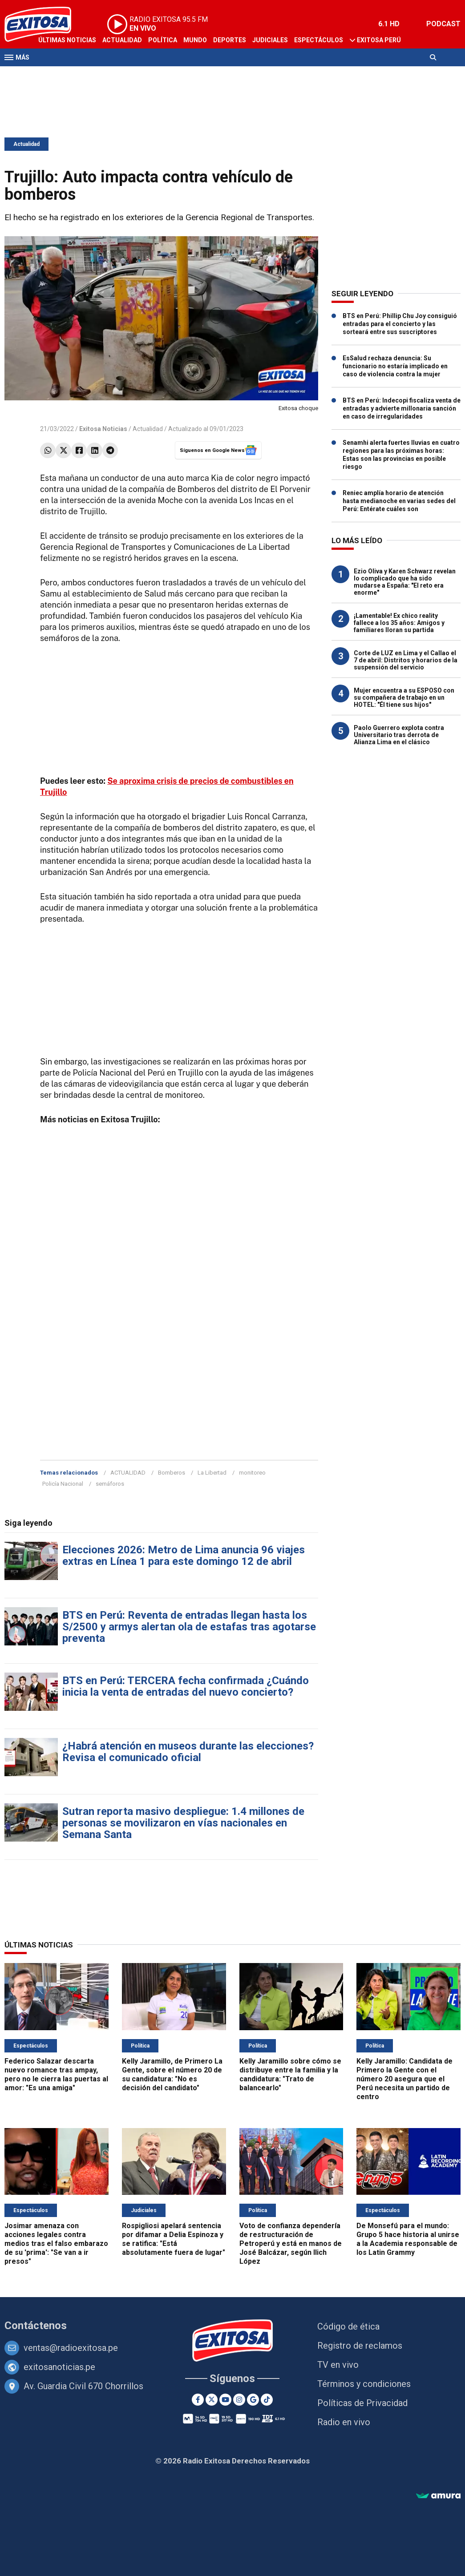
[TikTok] (267, 2400)
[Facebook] (198, 2400)
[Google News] (253, 2400)
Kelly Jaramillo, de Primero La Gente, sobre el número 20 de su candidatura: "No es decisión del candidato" (172, 2074)
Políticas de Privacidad (362, 2403)
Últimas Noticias (67, 40)
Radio (89, 74)
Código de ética (348, 2326)
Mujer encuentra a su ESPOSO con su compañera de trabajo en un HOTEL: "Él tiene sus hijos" (404, 697)
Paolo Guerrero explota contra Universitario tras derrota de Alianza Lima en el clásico (399, 735)
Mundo (195, 40)
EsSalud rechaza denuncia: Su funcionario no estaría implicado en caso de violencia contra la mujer (395, 366)
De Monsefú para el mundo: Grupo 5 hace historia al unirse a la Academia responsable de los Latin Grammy (407, 2239)
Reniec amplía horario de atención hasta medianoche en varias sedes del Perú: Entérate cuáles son (399, 500)
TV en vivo (338, 2364)
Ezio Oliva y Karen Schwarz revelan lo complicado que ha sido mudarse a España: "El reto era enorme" (405, 582)
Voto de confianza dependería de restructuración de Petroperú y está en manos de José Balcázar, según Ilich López (290, 2243)
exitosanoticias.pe (59, 2367)
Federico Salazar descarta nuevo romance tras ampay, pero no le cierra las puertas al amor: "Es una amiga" (56, 2074)
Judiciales (270, 40)
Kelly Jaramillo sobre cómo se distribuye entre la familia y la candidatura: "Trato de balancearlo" (290, 2074)
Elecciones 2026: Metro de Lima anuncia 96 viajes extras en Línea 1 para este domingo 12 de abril (183, 1556)
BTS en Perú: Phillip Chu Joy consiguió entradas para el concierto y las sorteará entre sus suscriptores (400, 323)
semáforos (110, 1483)
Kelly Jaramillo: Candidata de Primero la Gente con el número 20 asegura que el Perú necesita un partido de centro (404, 2079)
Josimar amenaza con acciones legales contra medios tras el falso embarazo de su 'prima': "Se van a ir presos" (56, 2243)
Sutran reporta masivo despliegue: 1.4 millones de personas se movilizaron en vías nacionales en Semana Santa (183, 1823)
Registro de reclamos (359, 2345)
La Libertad (212, 1472)
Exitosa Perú (379, 40)
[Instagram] (239, 2400)
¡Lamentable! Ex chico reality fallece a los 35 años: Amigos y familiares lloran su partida (399, 622)
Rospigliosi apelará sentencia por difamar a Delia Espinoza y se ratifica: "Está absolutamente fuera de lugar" (173, 2239)
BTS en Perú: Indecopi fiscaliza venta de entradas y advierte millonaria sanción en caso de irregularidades (402, 408)
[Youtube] (225, 2400)
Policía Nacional (62, 1483)
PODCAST (443, 24)
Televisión (56, 74)
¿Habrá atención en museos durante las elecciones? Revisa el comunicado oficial (188, 1752)
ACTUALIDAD (128, 1472)
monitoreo (252, 1472)
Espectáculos (318, 40)
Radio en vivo (343, 2422)
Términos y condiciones (364, 2383)
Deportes (229, 40)
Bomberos (171, 1472)
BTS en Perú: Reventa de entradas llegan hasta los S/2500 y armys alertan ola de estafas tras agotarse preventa (189, 1627)
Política (162, 40)
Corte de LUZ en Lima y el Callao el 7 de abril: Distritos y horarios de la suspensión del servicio (405, 660)
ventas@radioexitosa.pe (71, 2347)
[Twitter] (212, 2400)
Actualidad (122, 40)
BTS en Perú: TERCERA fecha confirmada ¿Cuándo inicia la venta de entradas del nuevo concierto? (185, 1686)
